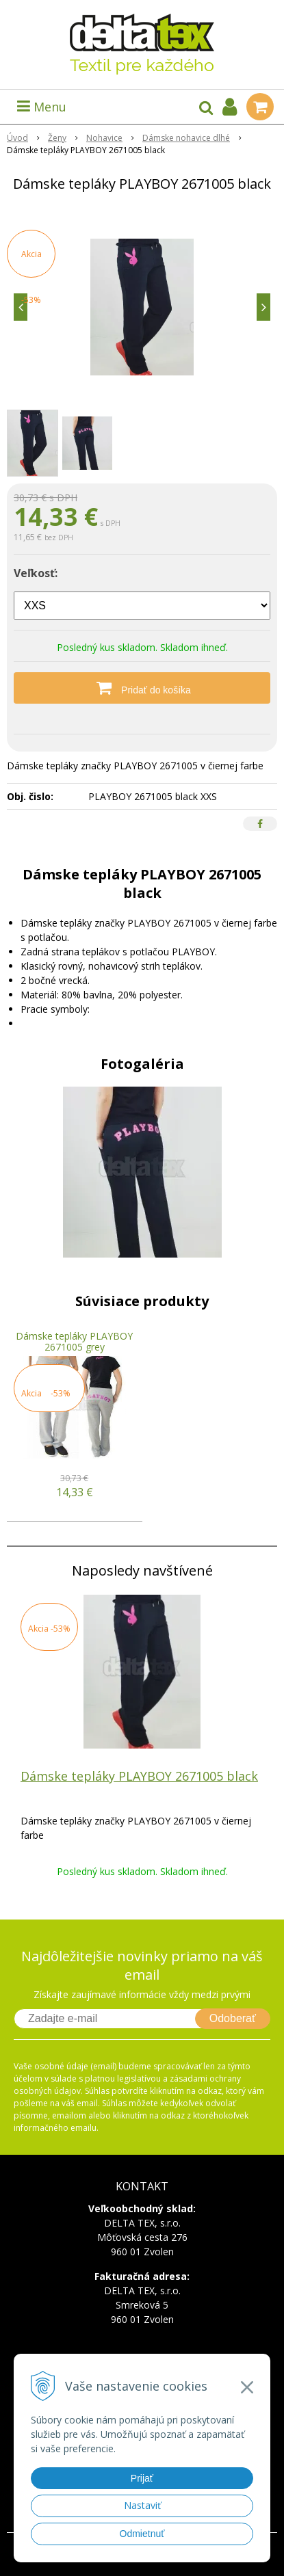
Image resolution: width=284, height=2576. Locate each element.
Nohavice (104, 138)
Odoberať (232, 2018)
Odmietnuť (142, 2533)
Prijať (142, 2478)
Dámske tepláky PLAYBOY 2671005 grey (74, 1341)
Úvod (17, 138)
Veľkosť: (35, 573)
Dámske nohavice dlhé (186, 138)
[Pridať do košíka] (142, 688)
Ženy (57, 138)
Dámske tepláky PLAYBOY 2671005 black (139, 1776)
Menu (41, 106)
